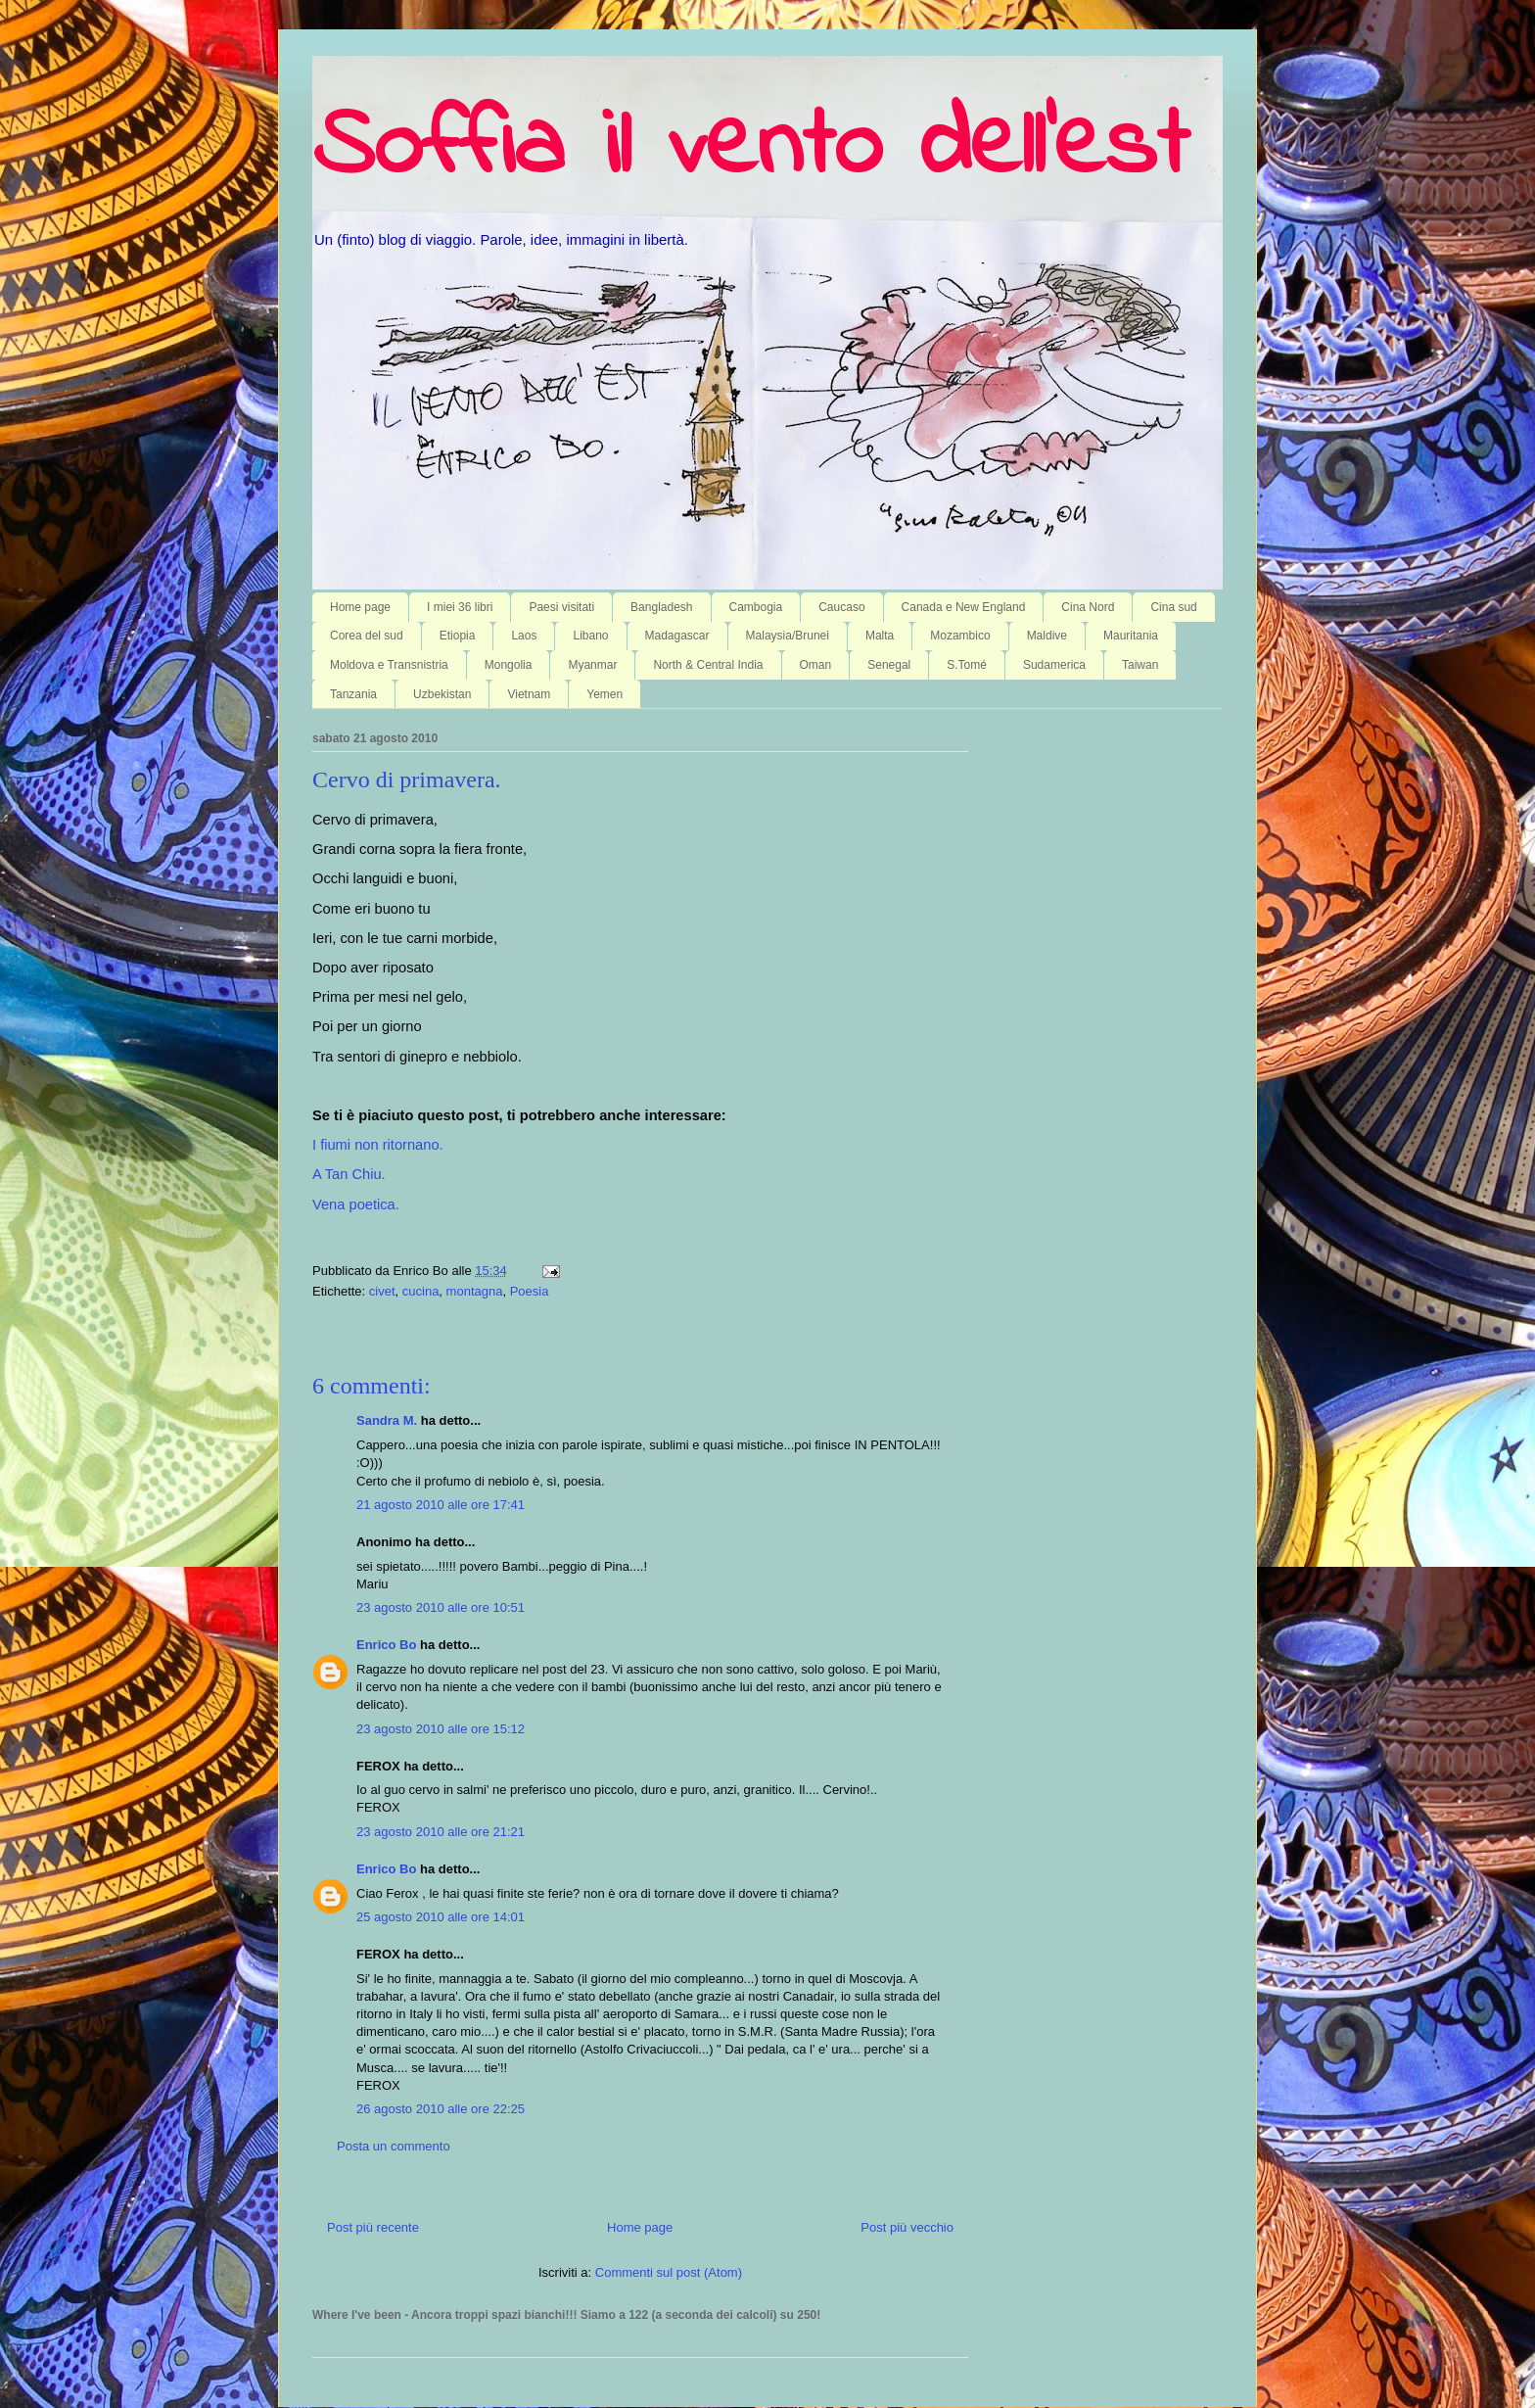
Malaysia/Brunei (787, 635)
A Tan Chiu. (349, 1174)
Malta (879, 635)
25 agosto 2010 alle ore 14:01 (440, 1917)
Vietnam (528, 694)
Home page (360, 607)
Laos (523, 635)
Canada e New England (964, 607)
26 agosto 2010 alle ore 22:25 (440, 2108)
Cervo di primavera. (406, 779)
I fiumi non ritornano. (377, 1145)
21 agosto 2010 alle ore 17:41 (440, 1504)
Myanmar (592, 665)
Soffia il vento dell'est (750, 148)
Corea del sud (366, 635)
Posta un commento (393, 2146)
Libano (590, 635)
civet (382, 1291)
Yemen (604, 694)
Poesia (529, 1291)
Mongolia (509, 665)
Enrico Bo (386, 1644)
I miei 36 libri (459, 607)
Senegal (888, 665)
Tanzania (353, 694)
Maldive (1047, 635)
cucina (421, 1291)
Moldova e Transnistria (389, 665)
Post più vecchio (907, 2227)
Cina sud (1173, 607)
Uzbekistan (442, 694)
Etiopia (458, 635)
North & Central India (708, 665)
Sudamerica (1054, 665)
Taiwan (1140, 665)
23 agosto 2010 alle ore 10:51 (440, 1607)
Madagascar (677, 635)
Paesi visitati (561, 607)
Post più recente (373, 2227)
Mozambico (960, 635)
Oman (816, 665)
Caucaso (841, 607)
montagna (474, 1291)
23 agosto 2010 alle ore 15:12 (440, 1729)
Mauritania (1130, 635)
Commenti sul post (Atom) (668, 2272)
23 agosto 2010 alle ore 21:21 (440, 1831)
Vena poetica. (355, 1204)
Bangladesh (661, 607)
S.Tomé (967, 665)
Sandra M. (386, 1420)
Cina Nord (1087, 607)
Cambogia (756, 607)
